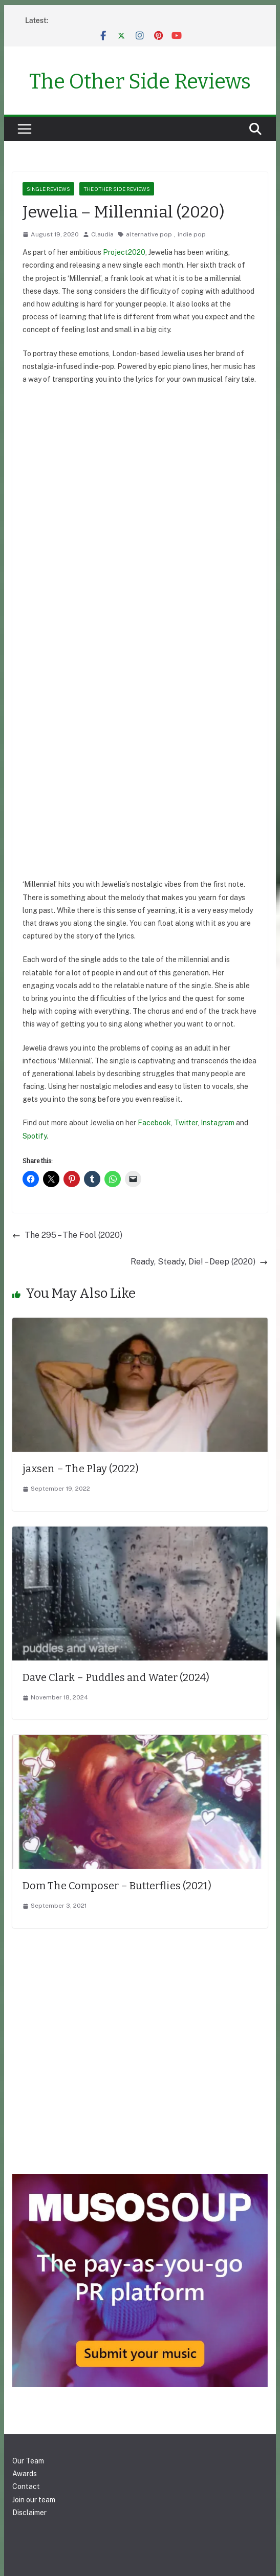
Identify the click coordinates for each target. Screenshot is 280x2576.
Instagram (217, 1123)
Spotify (35, 1136)
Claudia (102, 234)
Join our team (33, 2500)
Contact (26, 2486)
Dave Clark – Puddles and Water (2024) (116, 1677)
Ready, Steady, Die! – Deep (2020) (199, 1262)
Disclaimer (29, 2512)
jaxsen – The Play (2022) (81, 1468)
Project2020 (124, 252)
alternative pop (149, 234)
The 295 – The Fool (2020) (67, 1235)
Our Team (28, 2461)
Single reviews (48, 189)
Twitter (186, 1123)
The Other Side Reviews (140, 82)
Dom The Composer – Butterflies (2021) (117, 1886)
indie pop (192, 234)
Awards (24, 2474)
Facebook (154, 1123)
